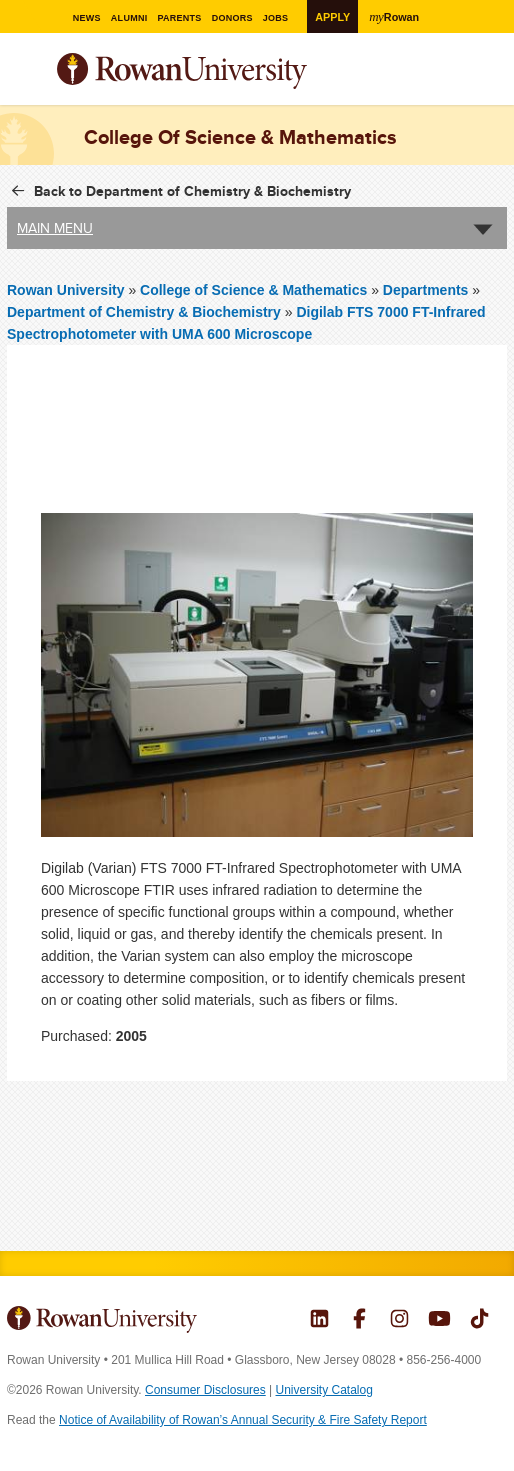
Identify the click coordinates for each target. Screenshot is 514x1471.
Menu (23, 73)
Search (492, 79)
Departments (426, 290)
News (83, 17)
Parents (182, 17)
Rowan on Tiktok (479, 1321)
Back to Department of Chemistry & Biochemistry (192, 191)
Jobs (285, 17)
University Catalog (324, 1390)
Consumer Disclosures (205, 1390)
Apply (338, 16)
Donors (239, 17)
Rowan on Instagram (399, 1321)
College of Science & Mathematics (255, 290)
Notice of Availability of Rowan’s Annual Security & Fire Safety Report (243, 1420)
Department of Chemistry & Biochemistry (144, 312)
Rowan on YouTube (439, 1321)
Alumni (128, 17)
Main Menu (55, 228)
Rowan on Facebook (359, 1321)
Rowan (404, 16)
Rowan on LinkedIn (319, 1321)
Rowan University (232, 71)
